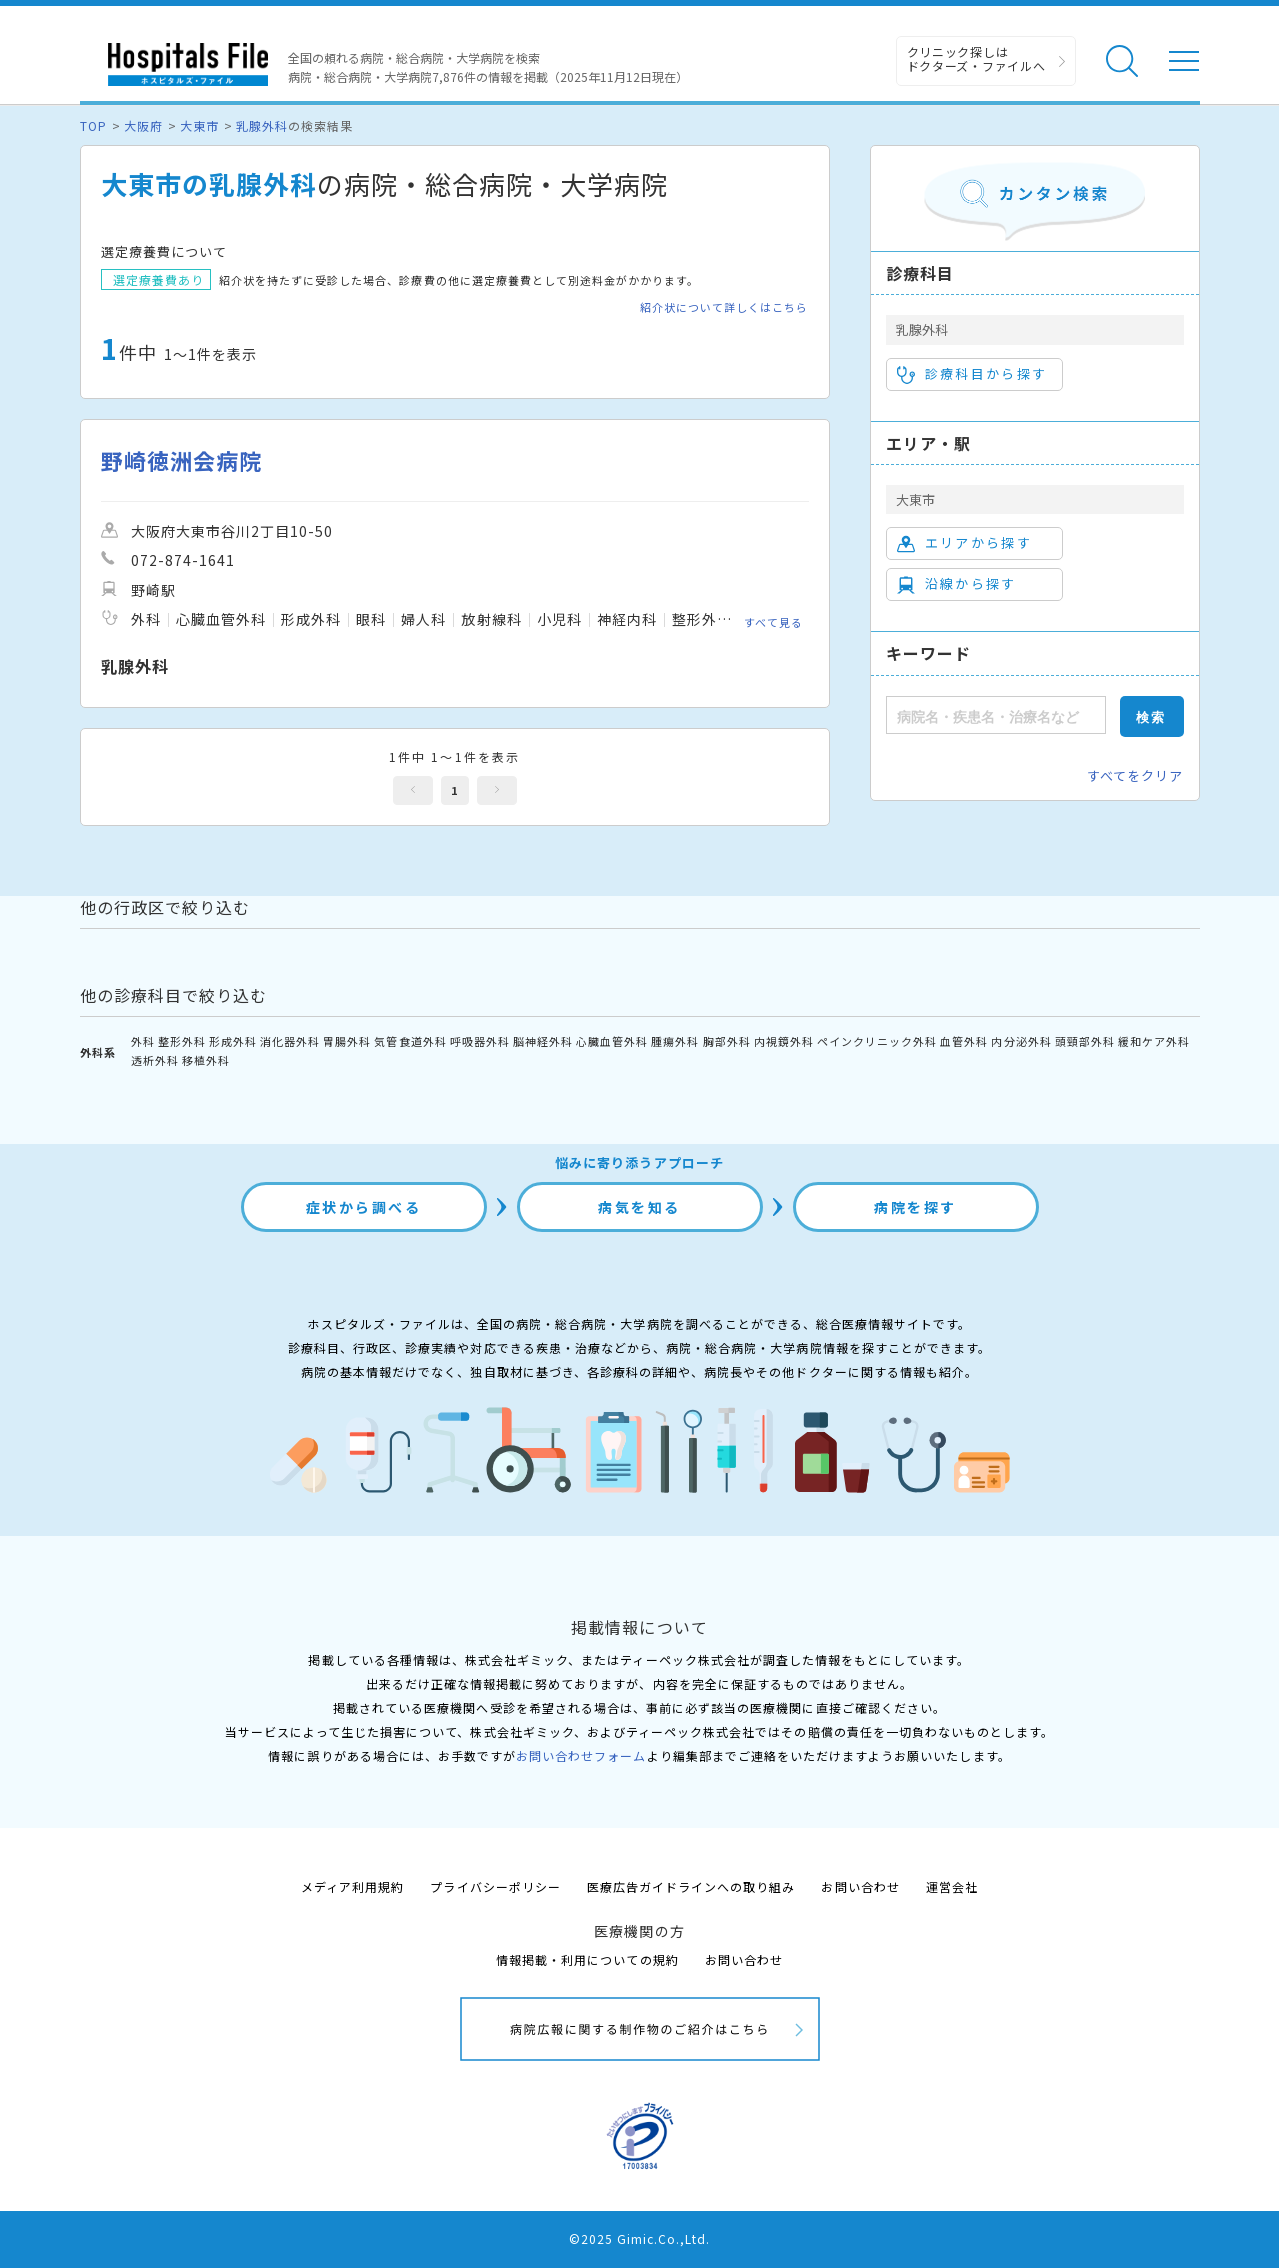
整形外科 (182, 1041)
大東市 (199, 125)
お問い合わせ (860, 1886)
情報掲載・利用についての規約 (587, 1959)
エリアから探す (964, 543)
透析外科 (155, 1060)
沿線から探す (957, 584)
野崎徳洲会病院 (181, 460)
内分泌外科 (1021, 1041)
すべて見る (773, 622)
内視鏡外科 (784, 1041)
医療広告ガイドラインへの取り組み (691, 1886)
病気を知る (639, 1207)
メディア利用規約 (352, 1886)
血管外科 (964, 1041)
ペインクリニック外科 (877, 1041)
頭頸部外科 (1085, 1041)
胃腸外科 (347, 1041)
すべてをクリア (1135, 775)
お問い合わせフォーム (581, 1755)
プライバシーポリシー (495, 1886)
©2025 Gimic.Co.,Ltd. (640, 2238)
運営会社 (952, 1886)
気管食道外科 (410, 1041)
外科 (143, 1041)
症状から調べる (364, 1207)
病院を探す (915, 1207)
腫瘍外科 (675, 1041)
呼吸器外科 (480, 1041)
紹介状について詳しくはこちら (724, 307)
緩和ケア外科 (1154, 1041)
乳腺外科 (262, 125)
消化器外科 (290, 1041)
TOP (93, 125)
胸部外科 (727, 1041)
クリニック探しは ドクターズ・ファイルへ (976, 58)
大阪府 (143, 125)
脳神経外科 (543, 1041)
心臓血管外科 (612, 1041)
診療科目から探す (972, 374)
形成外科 (233, 1041)
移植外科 (206, 1060)
